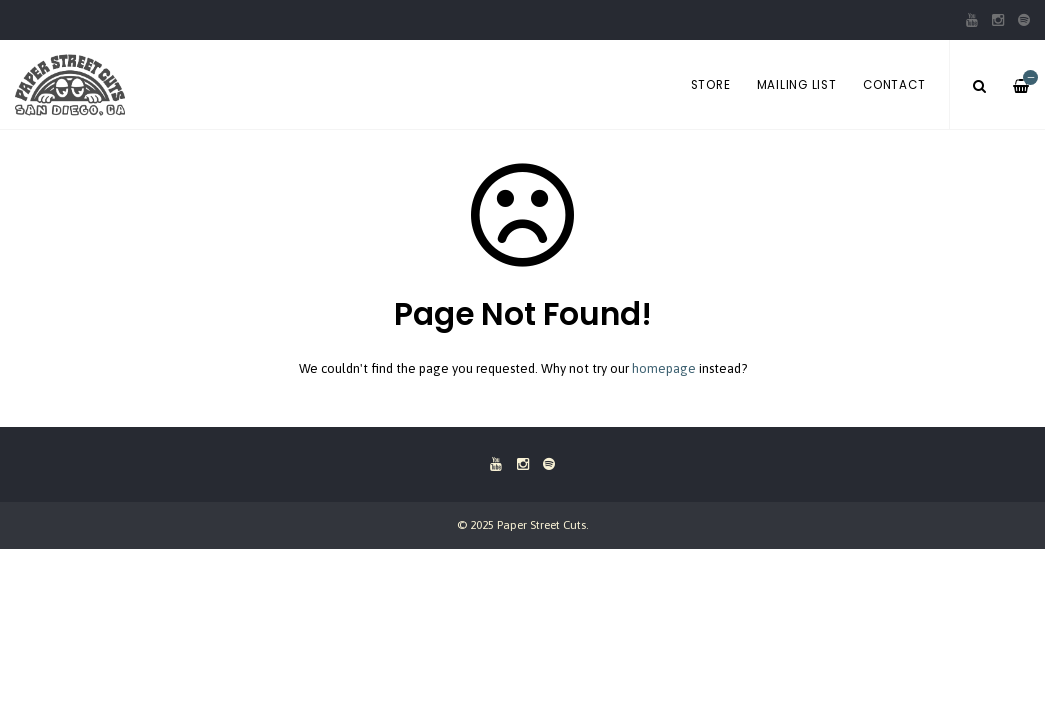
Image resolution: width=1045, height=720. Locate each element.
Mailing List (797, 85)
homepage (664, 368)
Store (711, 85)
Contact (894, 85)
